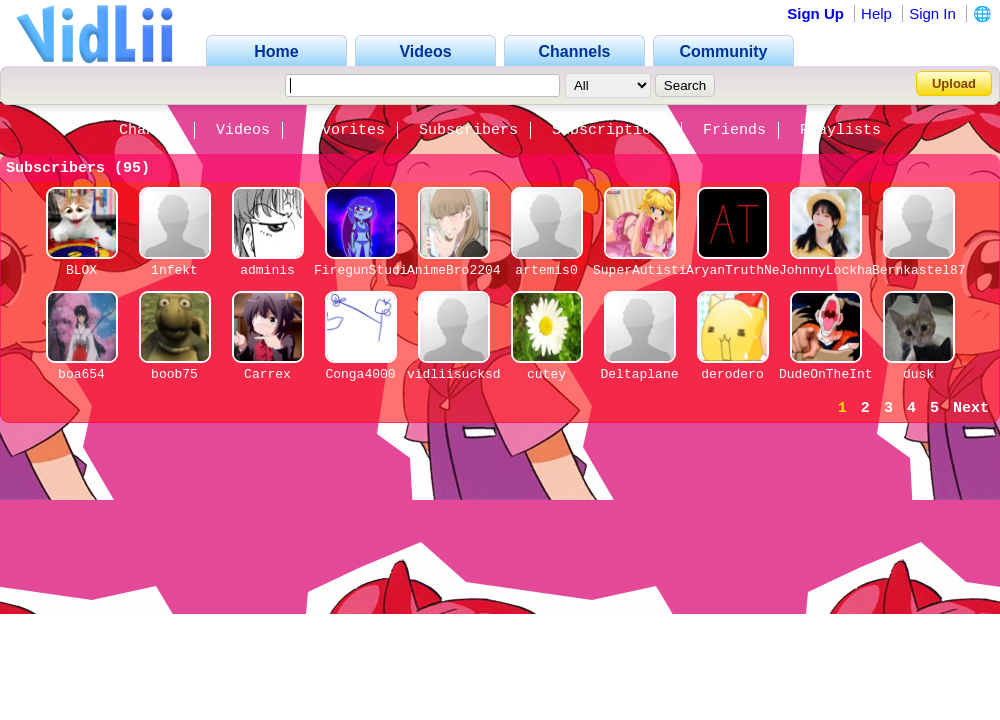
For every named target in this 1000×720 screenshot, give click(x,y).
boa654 (81, 374)
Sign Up (815, 13)
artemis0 (546, 270)
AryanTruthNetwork (752, 270)
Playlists (840, 130)
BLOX (81, 270)
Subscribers (468, 130)
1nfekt (174, 270)
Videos (243, 130)
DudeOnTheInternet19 (853, 374)
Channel (150, 130)
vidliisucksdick (465, 374)
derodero (732, 374)
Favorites (344, 130)
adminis (267, 270)
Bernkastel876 (922, 270)
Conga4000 (360, 374)
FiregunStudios (368, 270)
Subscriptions (610, 130)
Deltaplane (639, 374)
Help (876, 13)
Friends (734, 130)
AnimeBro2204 (454, 270)
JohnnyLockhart (833, 270)
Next (971, 408)
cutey (546, 374)
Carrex (267, 374)
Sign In (932, 13)
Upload (954, 83)
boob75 (174, 374)
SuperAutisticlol (655, 270)
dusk (918, 374)
